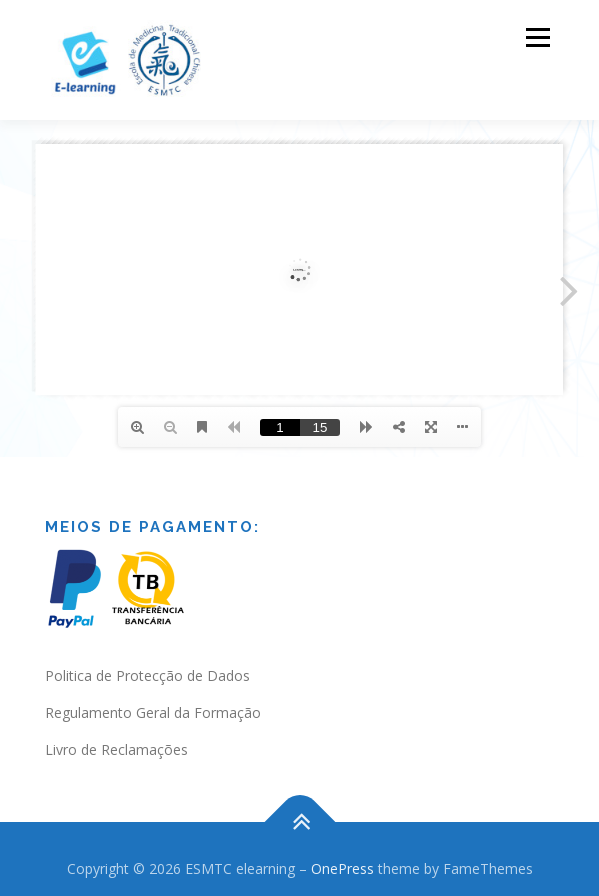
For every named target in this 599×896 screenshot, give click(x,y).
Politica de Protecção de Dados (147, 675)
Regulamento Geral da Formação (153, 712)
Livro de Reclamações (116, 749)
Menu (536, 37)
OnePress (342, 868)
